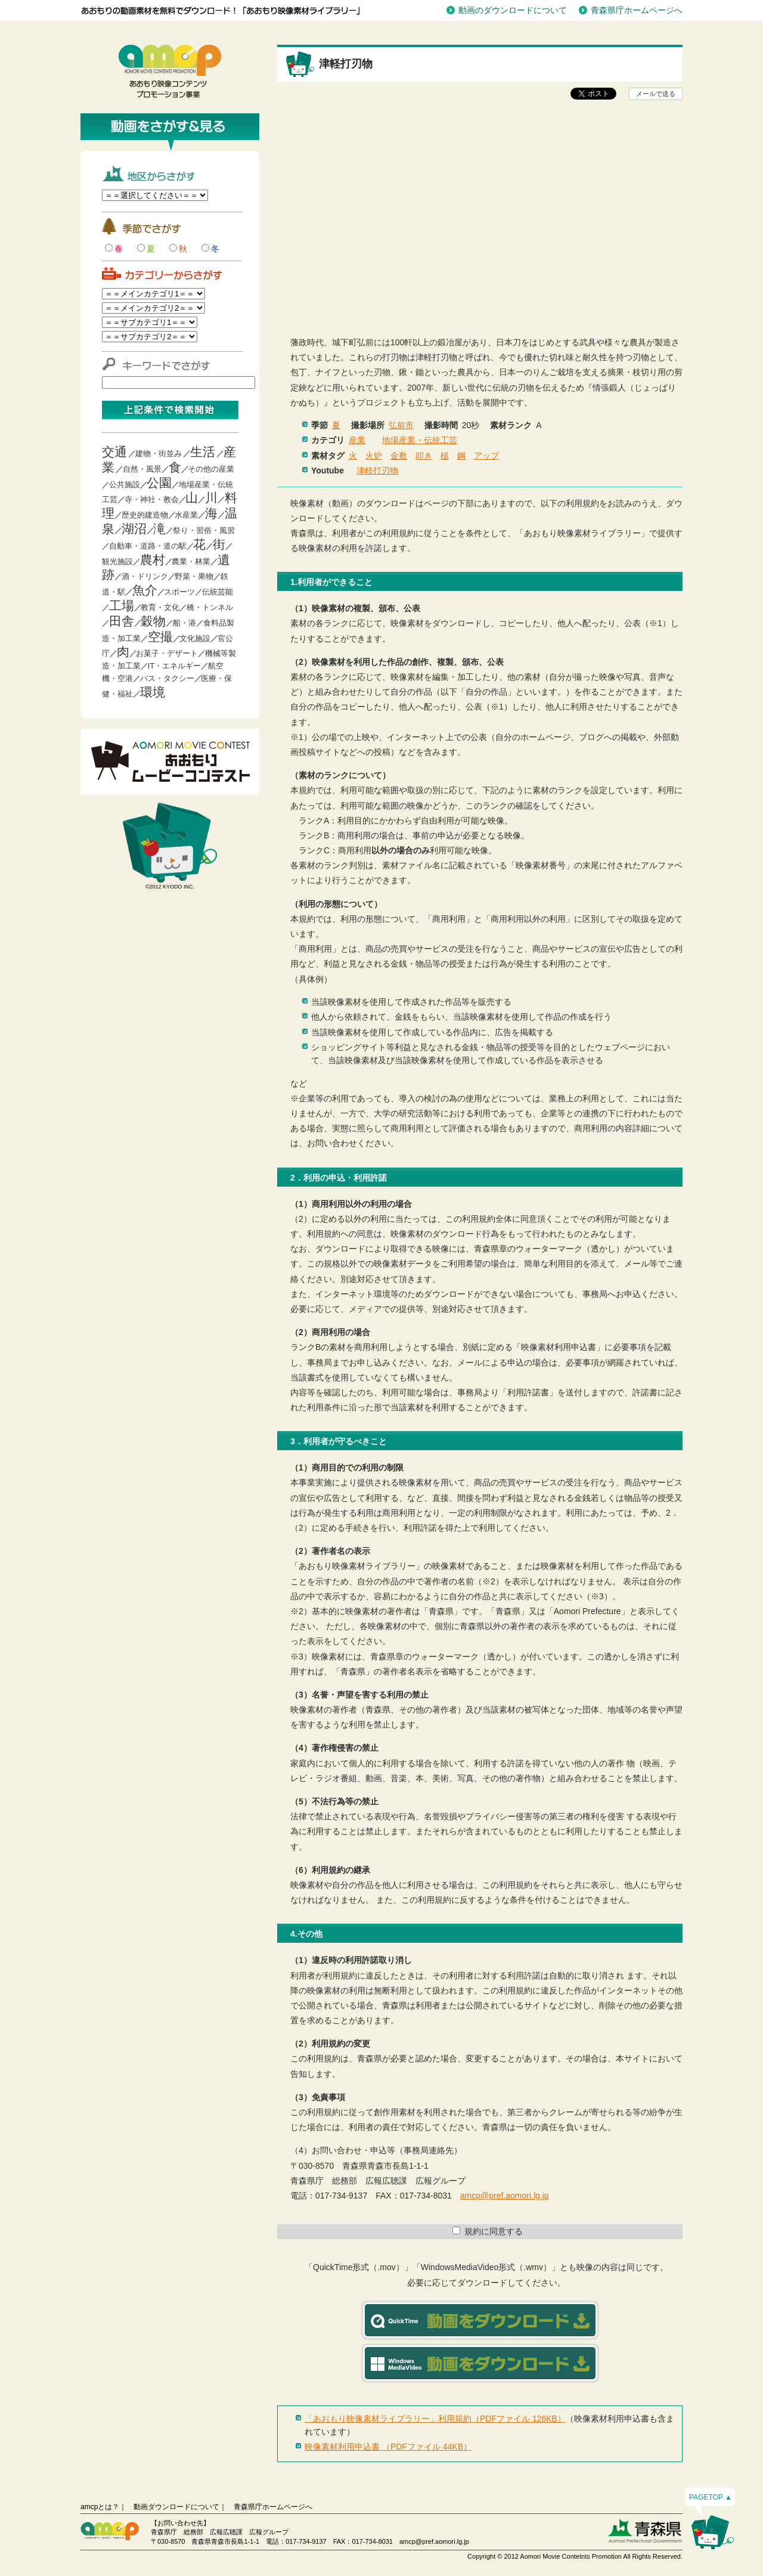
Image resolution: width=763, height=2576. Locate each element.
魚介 (144, 590)
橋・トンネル (210, 607)
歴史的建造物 (145, 514)
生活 (202, 452)
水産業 (186, 514)
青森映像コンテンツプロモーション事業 (169, 71)
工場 (121, 605)
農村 (152, 559)
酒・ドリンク (145, 576)
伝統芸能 (217, 591)
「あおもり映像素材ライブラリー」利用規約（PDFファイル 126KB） (435, 2418)
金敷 (398, 455)
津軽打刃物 (377, 470)
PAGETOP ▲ (710, 2497)
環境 (152, 692)
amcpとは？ (99, 2507)
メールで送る (655, 93)
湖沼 (134, 528)
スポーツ (179, 591)
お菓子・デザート (167, 653)
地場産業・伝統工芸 (419, 440)
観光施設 (117, 561)
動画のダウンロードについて (512, 10)
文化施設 (194, 638)
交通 (114, 452)
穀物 (153, 621)
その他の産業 (211, 469)
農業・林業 (191, 561)
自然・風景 (142, 469)
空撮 (160, 636)
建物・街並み (158, 453)
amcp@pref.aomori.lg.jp (504, 2195)
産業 (357, 440)
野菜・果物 (194, 576)
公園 (159, 483)
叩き (423, 455)
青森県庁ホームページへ (637, 10)
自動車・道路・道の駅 (148, 545)
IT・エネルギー (174, 665)
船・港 (184, 622)
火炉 (373, 455)
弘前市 (401, 425)
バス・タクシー (167, 678)
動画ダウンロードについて (176, 2507)
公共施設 (124, 484)
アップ (486, 455)
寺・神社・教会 (152, 499)
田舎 (121, 621)
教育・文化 (160, 607)
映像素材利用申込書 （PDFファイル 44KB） (388, 2446)
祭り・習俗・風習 (204, 530)
